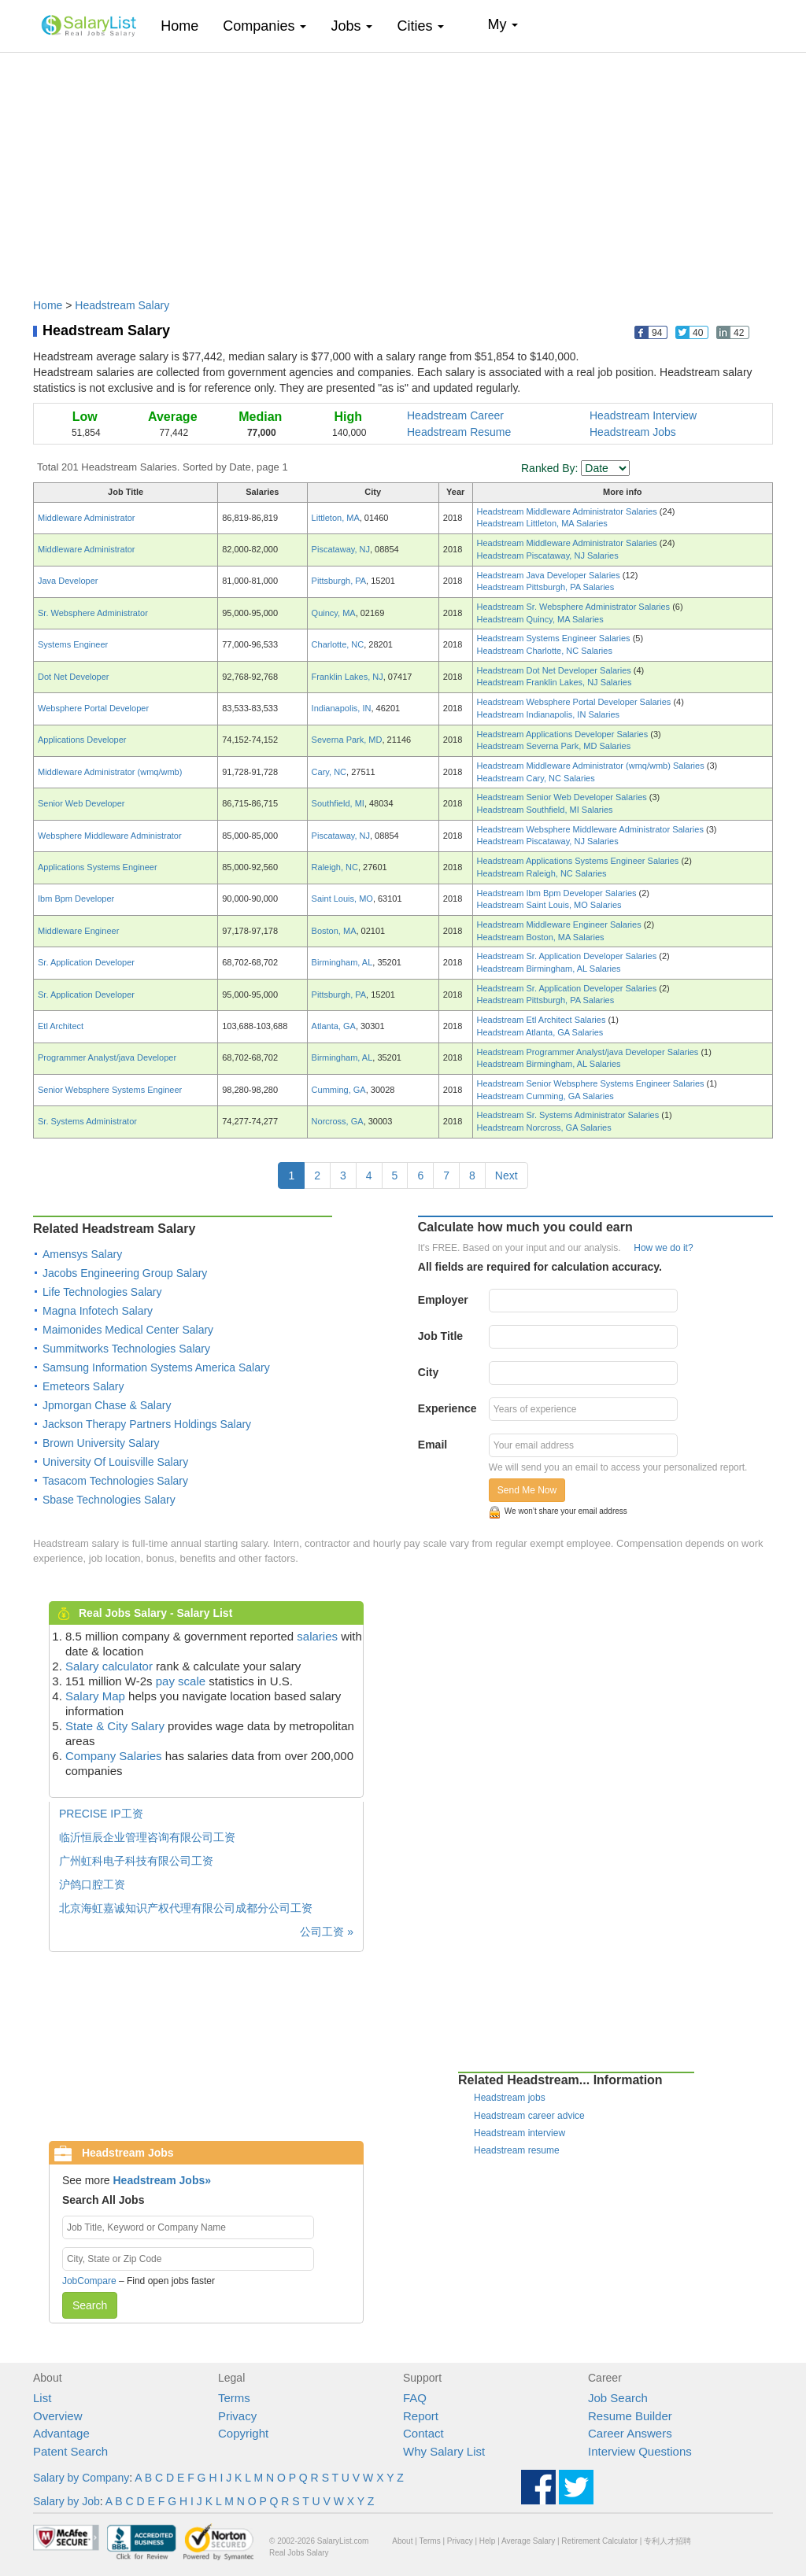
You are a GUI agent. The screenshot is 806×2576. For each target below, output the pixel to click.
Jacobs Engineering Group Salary (125, 1273)
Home (185, 25)
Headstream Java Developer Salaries (550, 575)
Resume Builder (630, 2416)
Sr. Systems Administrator (87, 1121)
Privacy (237, 2416)
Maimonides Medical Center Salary (128, 1329)
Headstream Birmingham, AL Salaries (549, 968)
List (42, 2397)
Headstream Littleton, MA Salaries (542, 523)
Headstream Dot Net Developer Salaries (555, 670)
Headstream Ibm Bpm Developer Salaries (558, 893)
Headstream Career (455, 415)
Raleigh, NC (335, 867)
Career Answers (630, 2433)
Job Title (440, 1336)
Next (506, 1175)
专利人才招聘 (667, 2541)
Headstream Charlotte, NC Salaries (544, 650)
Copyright (243, 2433)
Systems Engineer (73, 644)
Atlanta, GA (334, 1026)
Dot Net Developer (73, 676)
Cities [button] (420, 26)
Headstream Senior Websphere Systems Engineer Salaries (592, 1083)
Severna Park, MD (347, 739)
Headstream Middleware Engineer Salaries (560, 924)
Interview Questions (640, 2451)
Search (89, 2305)
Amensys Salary (82, 1254)
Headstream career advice (529, 2115)
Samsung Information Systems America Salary (156, 1367)
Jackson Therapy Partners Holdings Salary (147, 1424)
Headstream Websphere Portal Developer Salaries (575, 702)
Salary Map (95, 1696)
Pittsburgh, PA (339, 580)
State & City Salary (115, 1726)
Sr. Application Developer (86, 962)
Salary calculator (109, 1666)
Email (432, 1444)
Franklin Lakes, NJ (347, 676)
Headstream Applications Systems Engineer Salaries (579, 860)
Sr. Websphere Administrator (93, 613)
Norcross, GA (338, 1121)
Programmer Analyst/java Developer (107, 1057)
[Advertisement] (403, 167)
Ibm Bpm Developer (76, 898)
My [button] (502, 24)
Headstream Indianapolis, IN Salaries (548, 714)
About (402, 2541)
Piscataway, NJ (341, 549)
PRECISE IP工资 (101, 1813)
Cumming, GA (339, 1089)
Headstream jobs (509, 2097)
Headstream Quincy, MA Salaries (540, 619)
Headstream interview (519, 2133)
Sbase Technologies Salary (109, 1499)
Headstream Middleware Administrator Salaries (568, 511)
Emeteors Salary (83, 1386)
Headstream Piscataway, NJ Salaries (548, 555)
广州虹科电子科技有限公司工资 (136, 1860)
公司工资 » (326, 1931)
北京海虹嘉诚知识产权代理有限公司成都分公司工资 (185, 1908)
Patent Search (70, 2451)
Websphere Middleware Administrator (110, 835)
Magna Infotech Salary (98, 1311)
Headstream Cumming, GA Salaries (545, 1096)
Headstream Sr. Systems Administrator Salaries (569, 1115)
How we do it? (663, 1247)
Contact (423, 2433)
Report (420, 2416)
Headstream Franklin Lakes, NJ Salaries (554, 682)
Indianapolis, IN (342, 708)
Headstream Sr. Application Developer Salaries (568, 956)
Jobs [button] (351, 26)
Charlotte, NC (338, 644)
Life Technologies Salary (102, 1292)
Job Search (618, 2397)
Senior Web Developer (81, 803)
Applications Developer (82, 739)
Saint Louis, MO (342, 898)
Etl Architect (60, 1026)
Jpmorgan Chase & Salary (107, 1405)
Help (487, 2541)
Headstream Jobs (633, 432)
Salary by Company (81, 2477)
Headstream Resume (459, 432)
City (428, 1372)
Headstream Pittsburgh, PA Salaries (546, 587)
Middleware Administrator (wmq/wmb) (110, 772)
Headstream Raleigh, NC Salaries (542, 873)
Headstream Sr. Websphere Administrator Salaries (575, 606)
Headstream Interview (643, 415)
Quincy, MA (334, 613)
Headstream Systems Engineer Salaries (555, 638)
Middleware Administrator (86, 517)
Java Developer (68, 580)
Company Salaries (113, 1755)
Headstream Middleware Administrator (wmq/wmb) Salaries (592, 765)
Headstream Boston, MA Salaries (540, 937)
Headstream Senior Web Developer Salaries (563, 797)
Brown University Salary (101, 1443)
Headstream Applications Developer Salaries (564, 734)
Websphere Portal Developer (93, 708)
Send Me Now (526, 1490)
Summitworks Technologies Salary (126, 1348)
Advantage (61, 2433)
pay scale (180, 1681)
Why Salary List (444, 2451)
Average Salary (528, 2541)
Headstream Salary (122, 305)
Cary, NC (329, 772)
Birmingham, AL (342, 962)
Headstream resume (517, 2150)
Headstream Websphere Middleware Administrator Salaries (591, 829)
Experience (447, 1408)
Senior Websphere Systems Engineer (110, 1089)
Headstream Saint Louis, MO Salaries (549, 905)
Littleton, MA (336, 517)
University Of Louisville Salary (115, 1462)
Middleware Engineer (78, 931)
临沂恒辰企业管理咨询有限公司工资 (147, 1837)
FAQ (415, 2397)
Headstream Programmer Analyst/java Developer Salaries (589, 1052)
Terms (234, 2397)
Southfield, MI (338, 803)
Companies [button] (264, 26)
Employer (443, 1300)
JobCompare (89, 2280)
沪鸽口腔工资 (92, 1884)
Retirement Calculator (599, 2541)
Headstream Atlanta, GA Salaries (540, 1032)
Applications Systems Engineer (97, 867)
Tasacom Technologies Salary (115, 1480)
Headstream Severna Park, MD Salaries (554, 746)
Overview (58, 2416)
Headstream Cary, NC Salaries (536, 778)
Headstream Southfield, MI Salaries (545, 809)
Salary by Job (66, 2501)
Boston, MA (334, 931)
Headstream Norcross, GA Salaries (544, 1127)
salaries (317, 1636)
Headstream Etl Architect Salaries (542, 1019)
